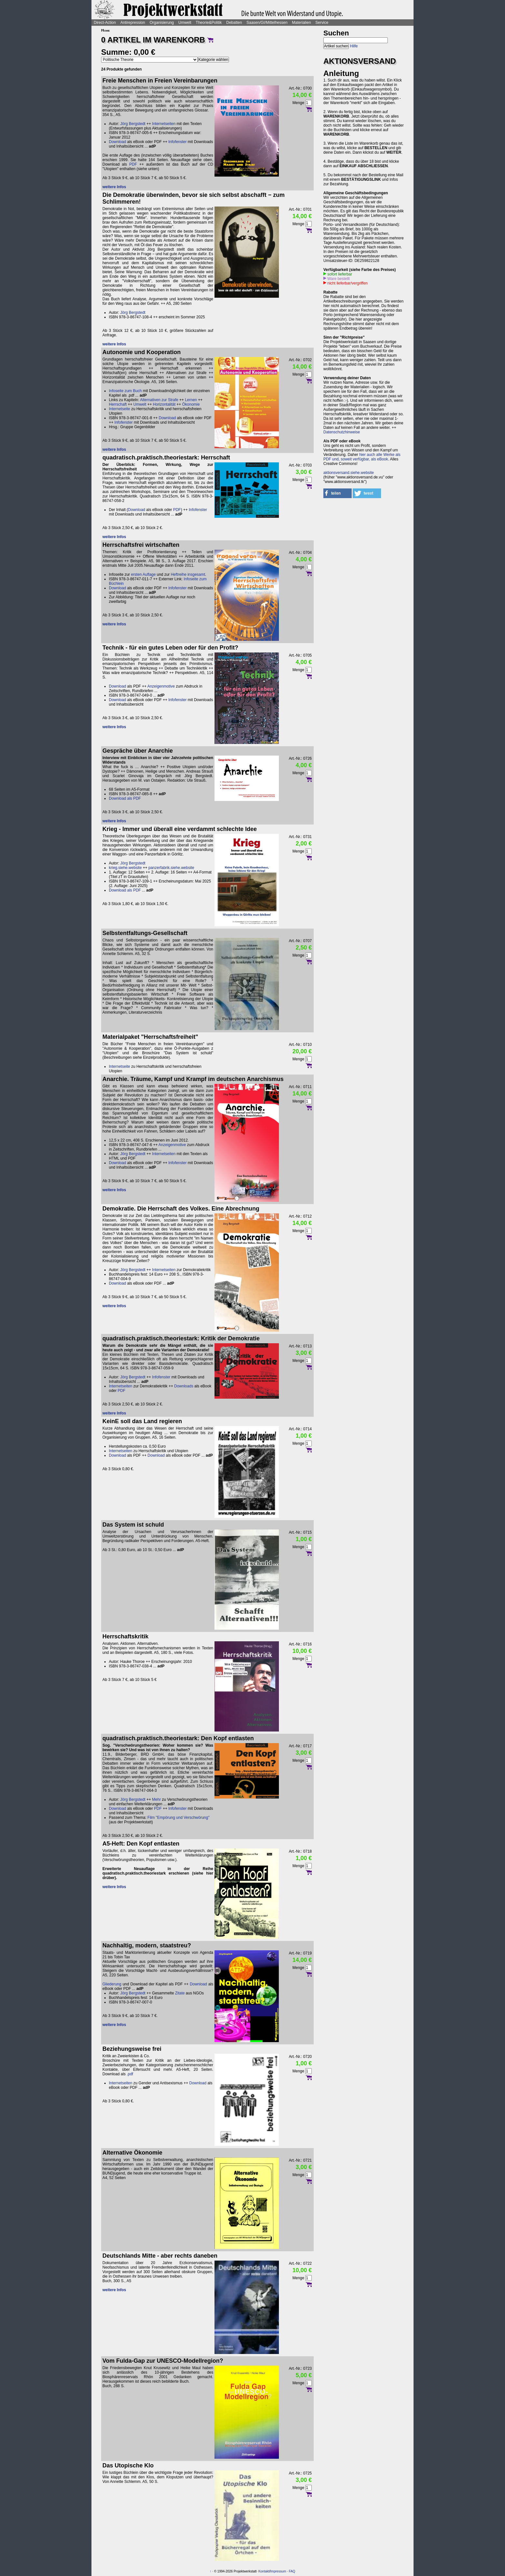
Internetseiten (164, 123)
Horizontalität (164, 404)
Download (117, 142)
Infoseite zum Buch (125, 391)
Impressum (278, 2571)
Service (321, 22)
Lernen (191, 400)
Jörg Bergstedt (132, 123)
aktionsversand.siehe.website (348, 472)
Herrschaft (118, 404)
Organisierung (161, 22)
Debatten (234, 22)
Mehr (156, 1799)
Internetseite (119, 409)
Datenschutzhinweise (341, 432)
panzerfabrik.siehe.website (171, 867)
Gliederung (111, 1984)
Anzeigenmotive (161, 686)
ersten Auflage (143, 574)
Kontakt (263, 2571)
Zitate (180, 1993)
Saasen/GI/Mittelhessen (266, 22)
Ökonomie (191, 404)
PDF (133, 164)
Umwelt (184, 22)
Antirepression (132, 22)
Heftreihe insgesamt (188, 574)
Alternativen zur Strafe (159, 400)
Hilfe (354, 46)
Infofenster (177, 142)
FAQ (292, 2571)
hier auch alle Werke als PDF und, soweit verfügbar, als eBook (361, 456)
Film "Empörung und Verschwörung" (179, 1817)
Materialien (301, 22)
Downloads (183, 1386)
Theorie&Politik (209, 22)
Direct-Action (105, 22)
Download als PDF (125, 798)
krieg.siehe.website (125, 867)
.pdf (130, 2074)
